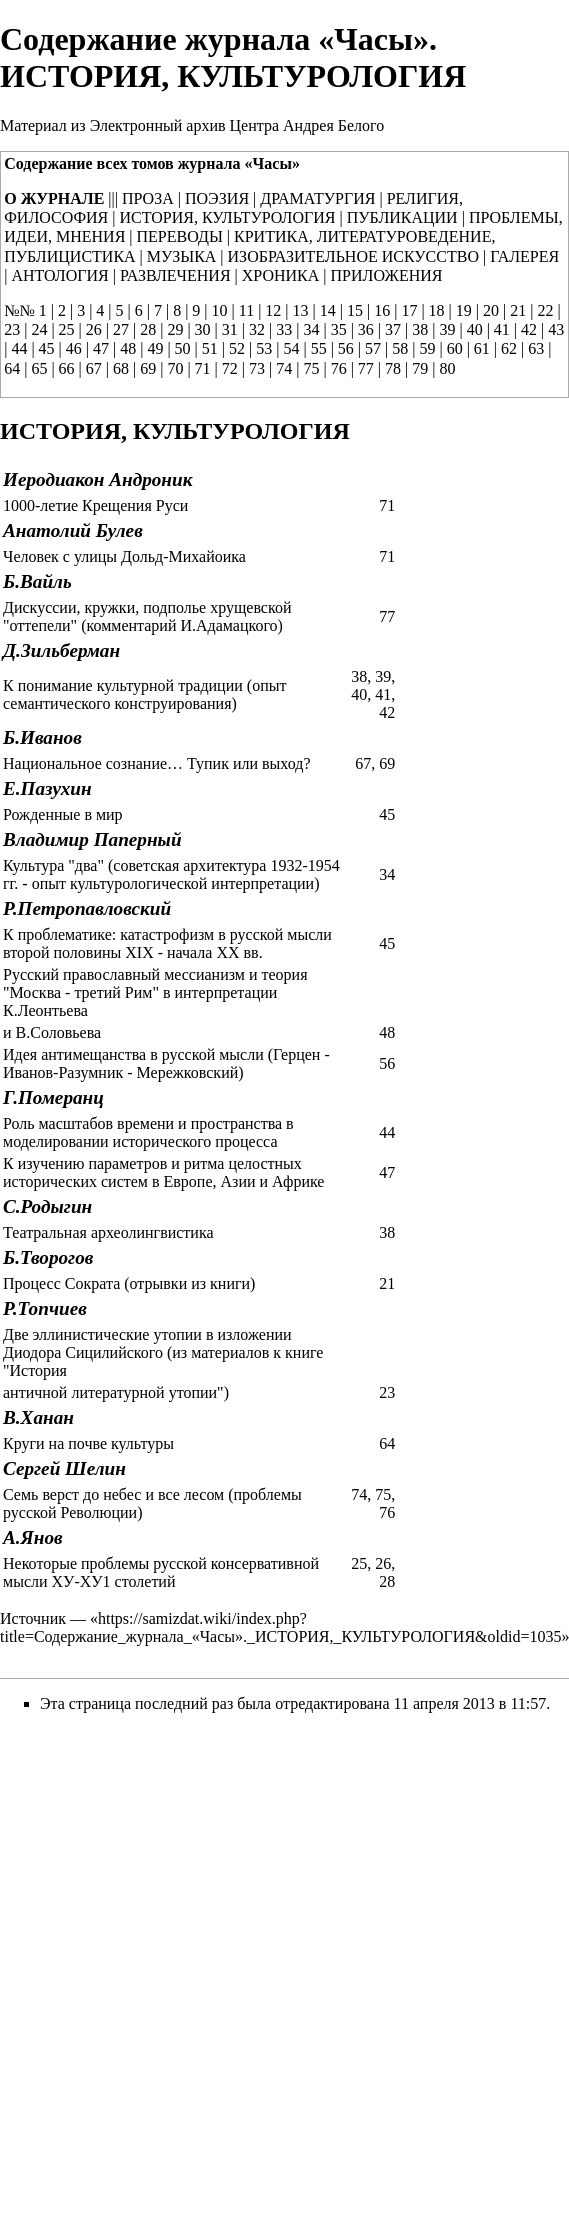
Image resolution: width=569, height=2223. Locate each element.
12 (273, 310)
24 (39, 329)
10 (220, 310)
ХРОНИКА (281, 275)
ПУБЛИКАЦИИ (402, 217)
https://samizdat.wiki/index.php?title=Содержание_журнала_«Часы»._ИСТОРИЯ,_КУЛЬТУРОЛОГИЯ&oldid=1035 (280, 1627)
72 (230, 368)
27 (121, 329)
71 (203, 368)
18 (437, 310)
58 (400, 348)
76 (339, 368)
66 (67, 368)
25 (67, 329)
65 (39, 368)
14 (328, 310)
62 (509, 348)
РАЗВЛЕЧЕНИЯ (175, 275)
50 (183, 348)
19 (464, 310)
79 (420, 368)
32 (257, 329)
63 (536, 348)
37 (393, 329)
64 (12, 368)
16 (382, 310)
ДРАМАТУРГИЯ (317, 198)
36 (366, 329)
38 (420, 329)
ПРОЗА (148, 198)
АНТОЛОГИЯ (59, 275)
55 (319, 348)
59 (427, 348)
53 (264, 348)
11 (246, 310)
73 (257, 368)
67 (94, 368)
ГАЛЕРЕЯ (524, 256)
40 (475, 329)
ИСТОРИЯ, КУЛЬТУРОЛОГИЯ (227, 217)
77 (366, 368)
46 (74, 348)
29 (175, 329)
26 (94, 329)
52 (237, 348)
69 (148, 368)
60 (455, 348)
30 (203, 329)
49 (155, 348)
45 (47, 348)
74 (284, 368)
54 (291, 348)
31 (230, 329)
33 (284, 329)
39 (447, 329)
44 (19, 348)
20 (491, 310)
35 (339, 329)
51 (210, 348)
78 (393, 368)
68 (121, 368)
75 (311, 368)
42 (529, 329)
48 (128, 348)
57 (373, 348)
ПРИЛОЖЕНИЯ (387, 275)
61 (482, 348)
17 (409, 310)
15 (355, 310)
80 (447, 368)
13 (301, 310)
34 (311, 329)
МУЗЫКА (182, 256)
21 (518, 310)
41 (502, 329)
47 (101, 348)
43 (556, 329)
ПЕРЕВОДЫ (180, 236)
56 (346, 348)
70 (175, 368)
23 (12, 329)
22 (545, 310)
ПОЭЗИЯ (217, 198)
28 (148, 329)
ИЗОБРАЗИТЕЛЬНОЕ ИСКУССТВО (353, 256)
